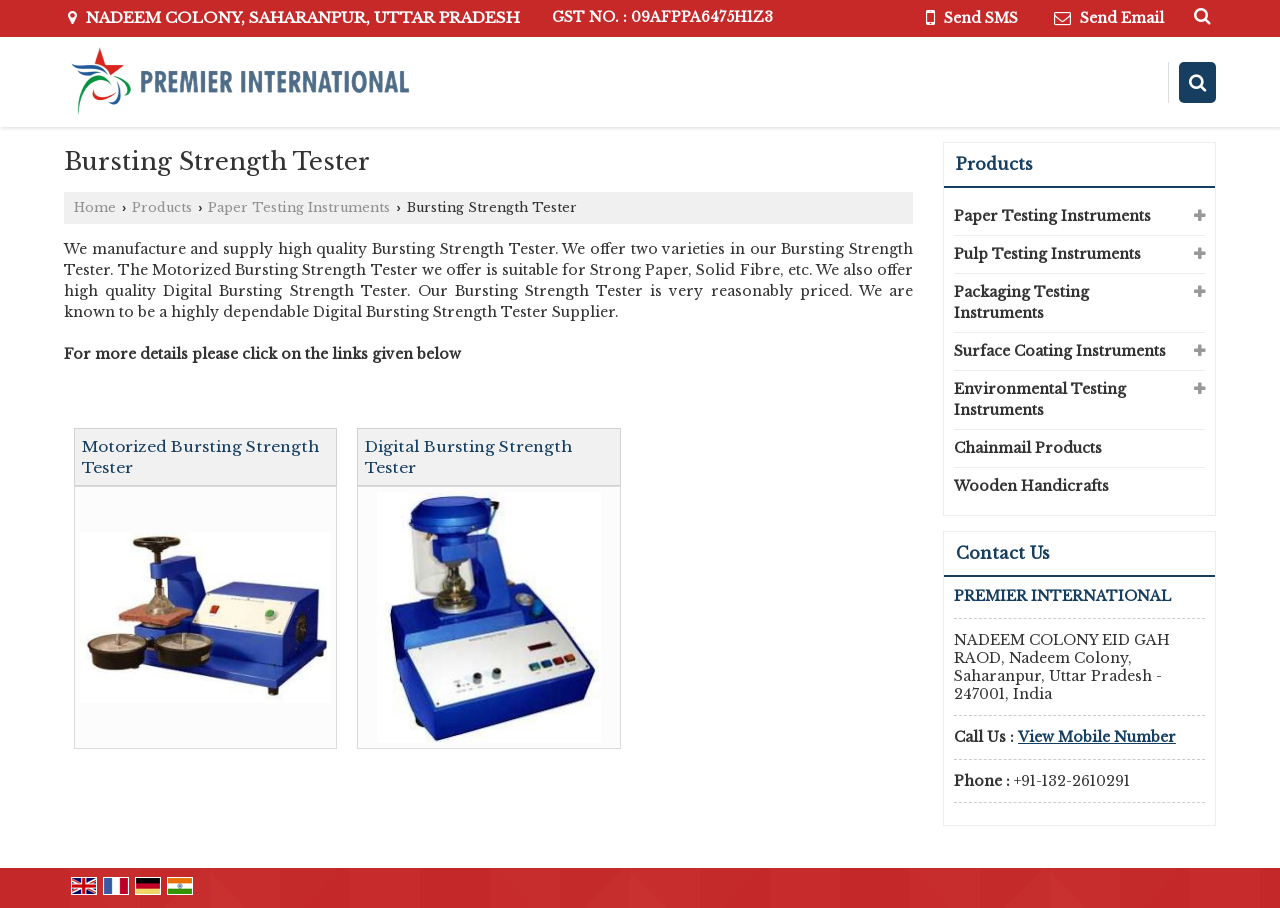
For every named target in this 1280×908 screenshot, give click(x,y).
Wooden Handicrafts (1031, 486)
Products (162, 207)
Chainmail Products (1028, 448)
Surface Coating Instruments (1060, 351)
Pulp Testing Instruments (1047, 254)
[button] (1097, 737)
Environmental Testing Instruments (1040, 399)
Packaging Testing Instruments (1021, 302)
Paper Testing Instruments (299, 207)
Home (95, 207)
